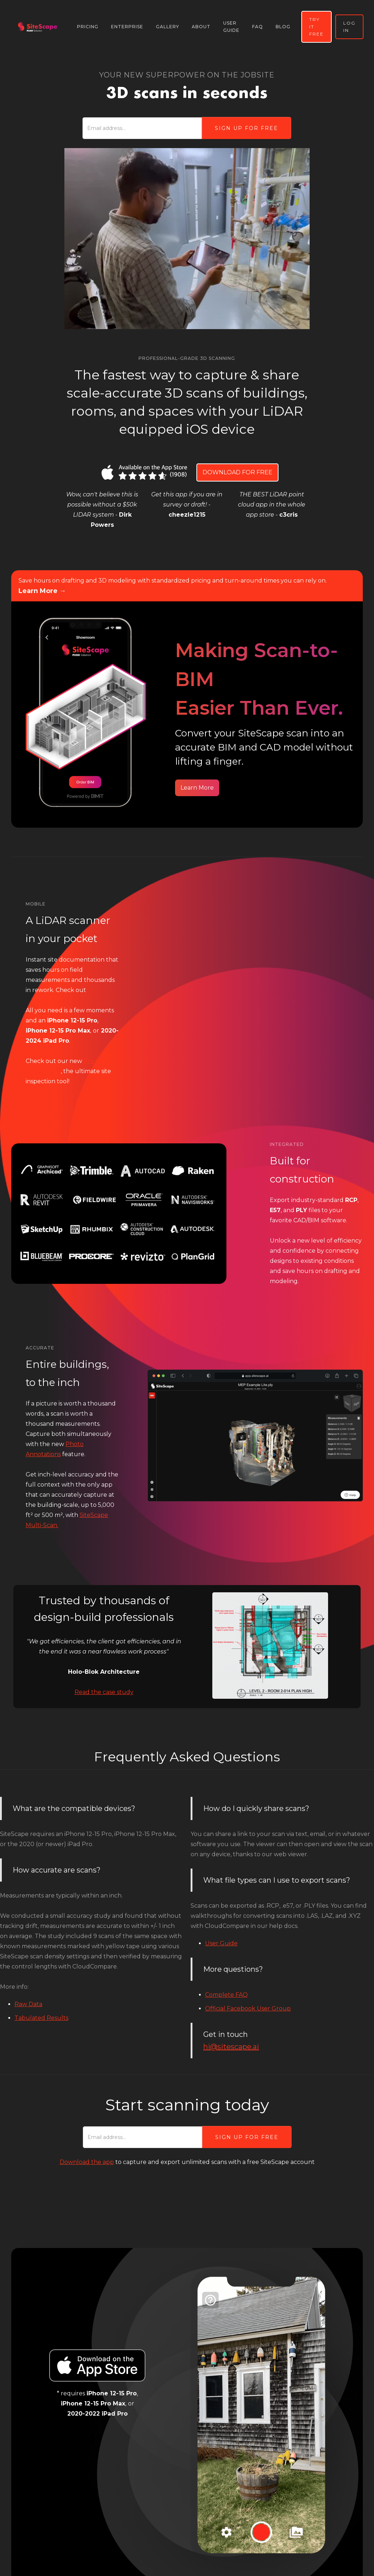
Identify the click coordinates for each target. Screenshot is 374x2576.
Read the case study (104, 1692)
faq (257, 26)
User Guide (221, 1943)
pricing (87, 26)
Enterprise (127, 26)
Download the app (87, 2162)
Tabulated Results (41, 2017)
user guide (231, 26)
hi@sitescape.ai (231, 2046)
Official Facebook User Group (248, 2008)
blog (283, 26)
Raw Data (28, 2004)
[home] (37, 27)
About (201, 26)
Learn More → (42, 591)
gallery (167, 26)
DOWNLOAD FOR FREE (237, 472)
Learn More (197, 787)
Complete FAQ (226, 1994)
